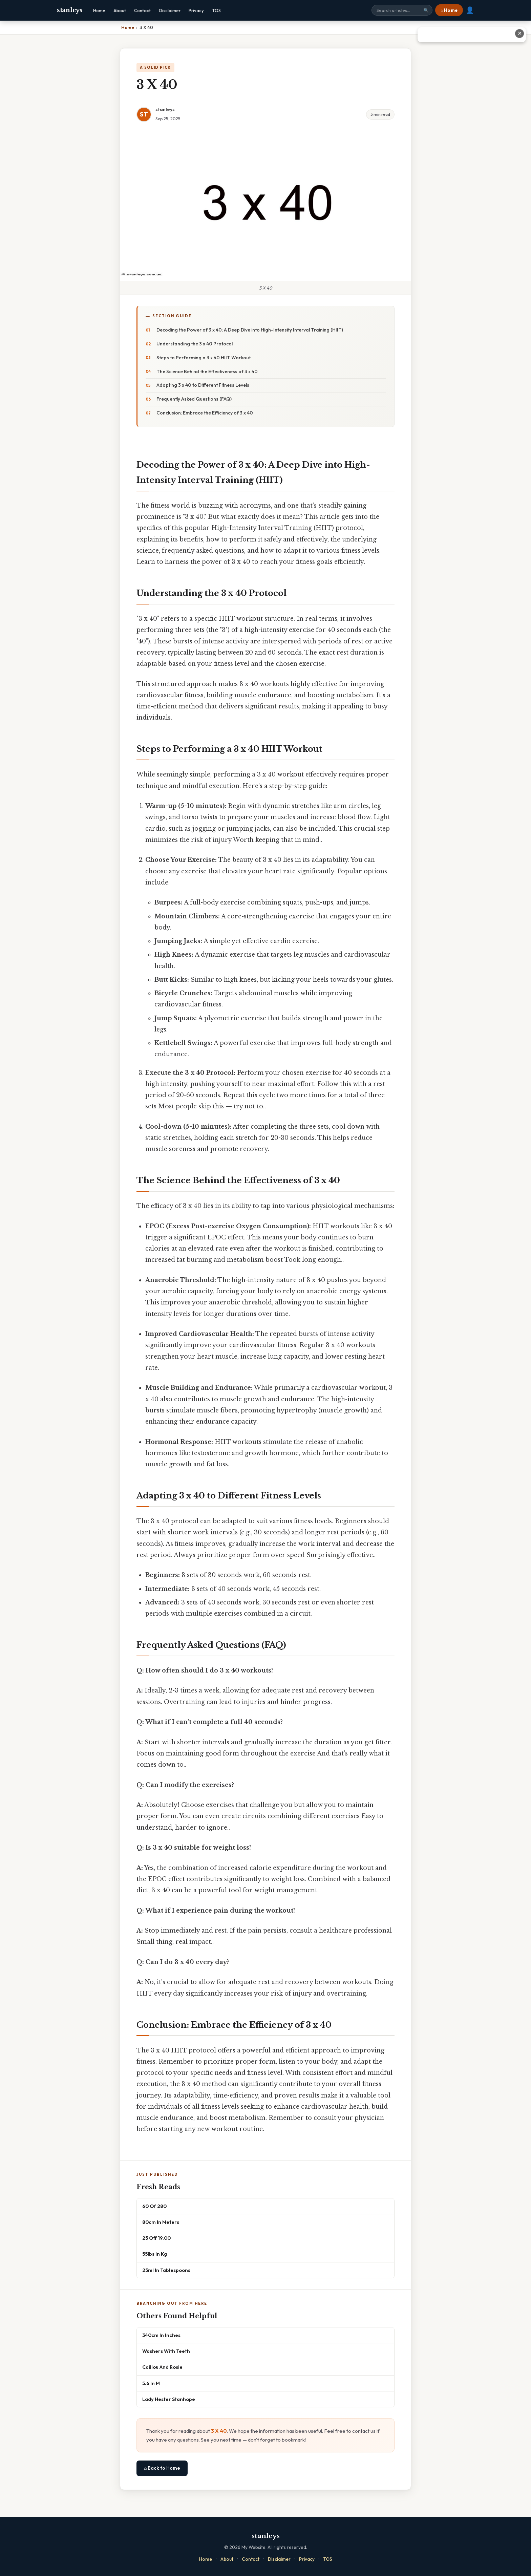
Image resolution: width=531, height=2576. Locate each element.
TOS (216, 10)
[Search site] (401, 10)
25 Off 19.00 (156, 2238)
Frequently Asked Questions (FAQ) (194, 399)
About (119, 10)
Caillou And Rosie (162, 2367)
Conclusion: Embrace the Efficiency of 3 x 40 (204, 413)
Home (99, 10)
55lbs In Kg (154, 2254)
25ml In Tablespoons (166, 2270)
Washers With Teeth (166, 2351)
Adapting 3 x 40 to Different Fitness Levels (202, 385)
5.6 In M (151, 2383)
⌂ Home (449, 10)
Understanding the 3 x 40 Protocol (194, 344)
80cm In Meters (160, 2222)
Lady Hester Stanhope (168, 2399)
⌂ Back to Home (162, 2468)
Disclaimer (169, 10)
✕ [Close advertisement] (519, 33)
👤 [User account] (470, 10)
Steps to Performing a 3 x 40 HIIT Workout (203, 358)
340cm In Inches (161, 2335)
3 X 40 (219, 2431)
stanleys (70, 10)
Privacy (196, 10)
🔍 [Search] (426, 10)
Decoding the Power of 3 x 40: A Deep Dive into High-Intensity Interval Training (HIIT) (249, 330)
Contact (142, 10)
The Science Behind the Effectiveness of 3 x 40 (207, 371)
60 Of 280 (154, 2206)
